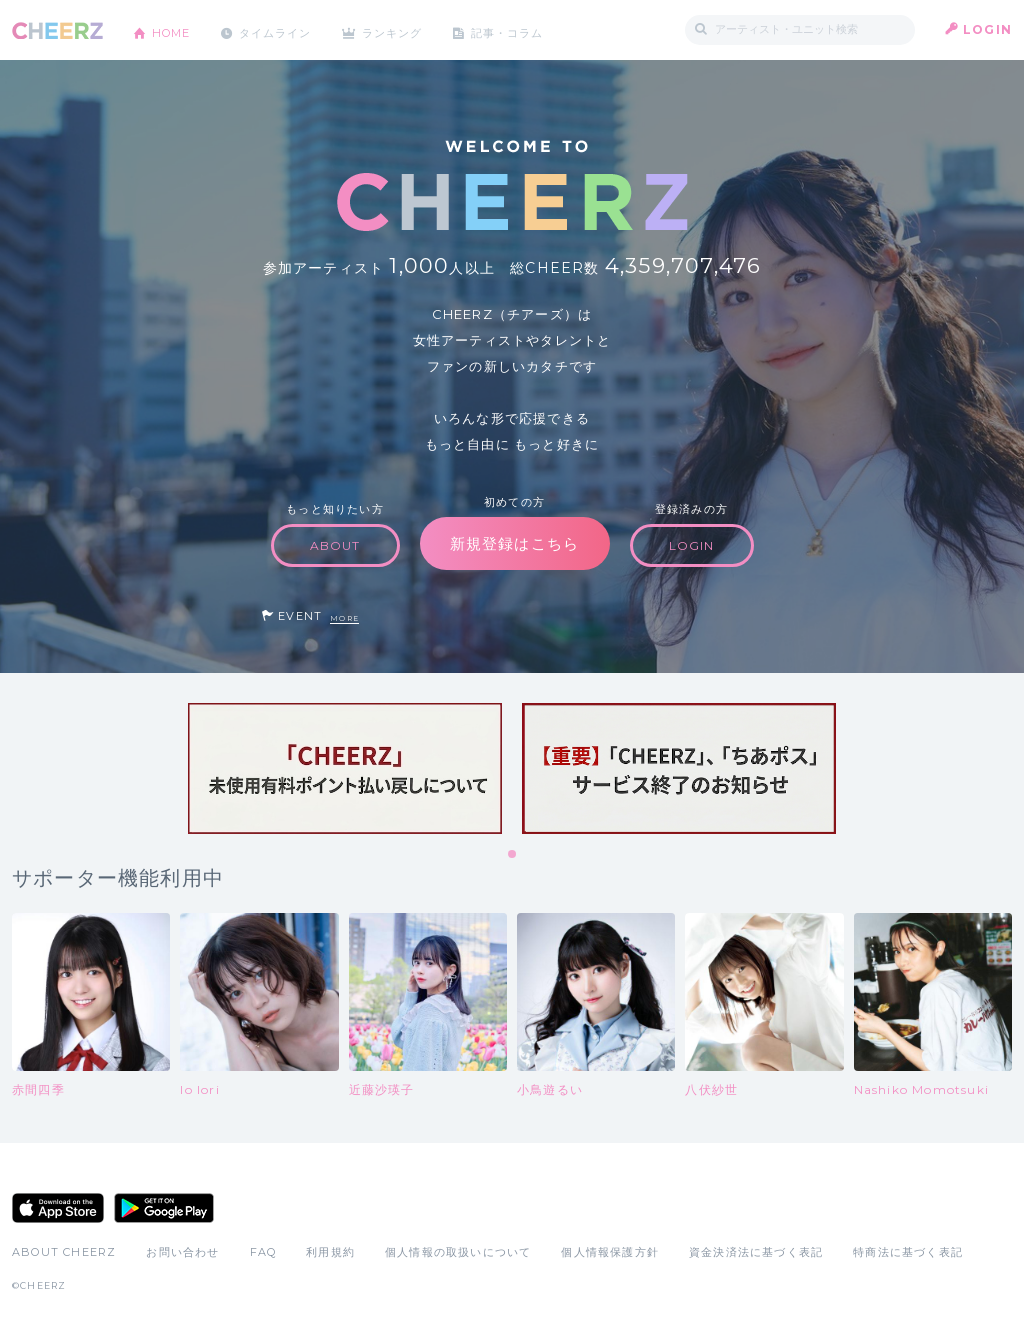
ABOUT (335, 545)
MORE (344, 618)
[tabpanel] (345, 768)
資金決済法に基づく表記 (756, 1252)
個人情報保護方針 (610, 1252)
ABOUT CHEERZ (64, 1252)
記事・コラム (534, 29)
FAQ (263, 1252)
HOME (175, 29)
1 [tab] (513, 855)
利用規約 (330, 1252)
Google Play (164, 1208)
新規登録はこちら (515, 543)
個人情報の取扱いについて (458, 1252)
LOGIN (987, 29)
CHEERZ (57, 30)
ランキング (413, 29)
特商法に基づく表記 (908, 1252)
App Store (58, 1208)
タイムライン (286, 29)
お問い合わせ (182, 1252)
